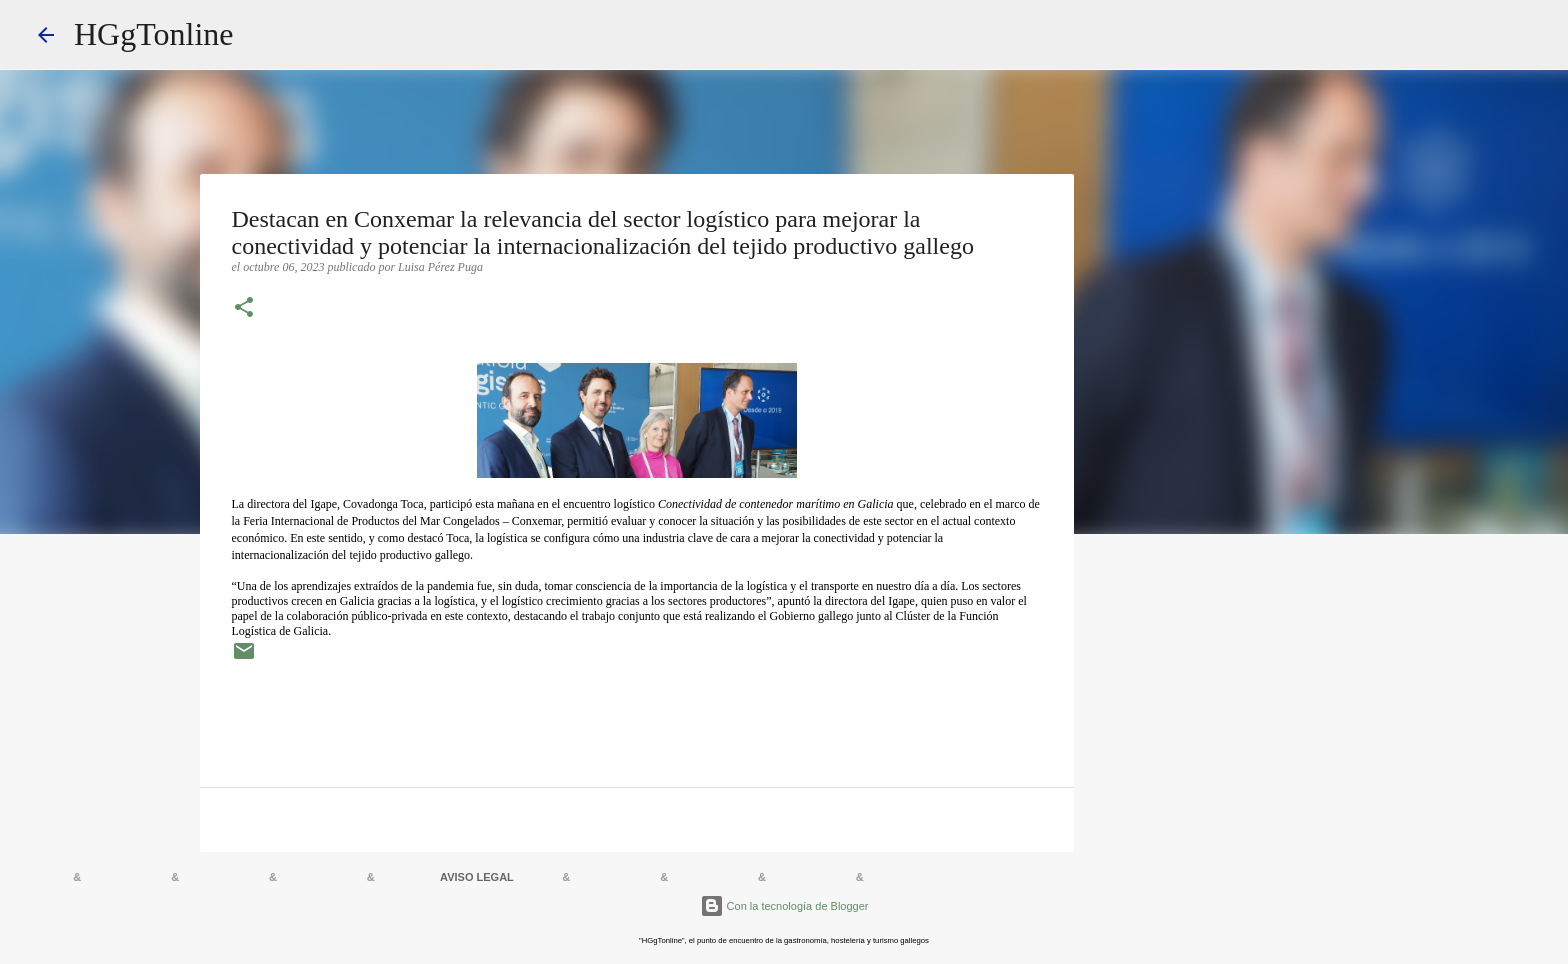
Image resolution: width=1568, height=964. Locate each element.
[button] (244, 309)
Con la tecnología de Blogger (784, 906)
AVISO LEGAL (477, 877)
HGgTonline (154, 34)
